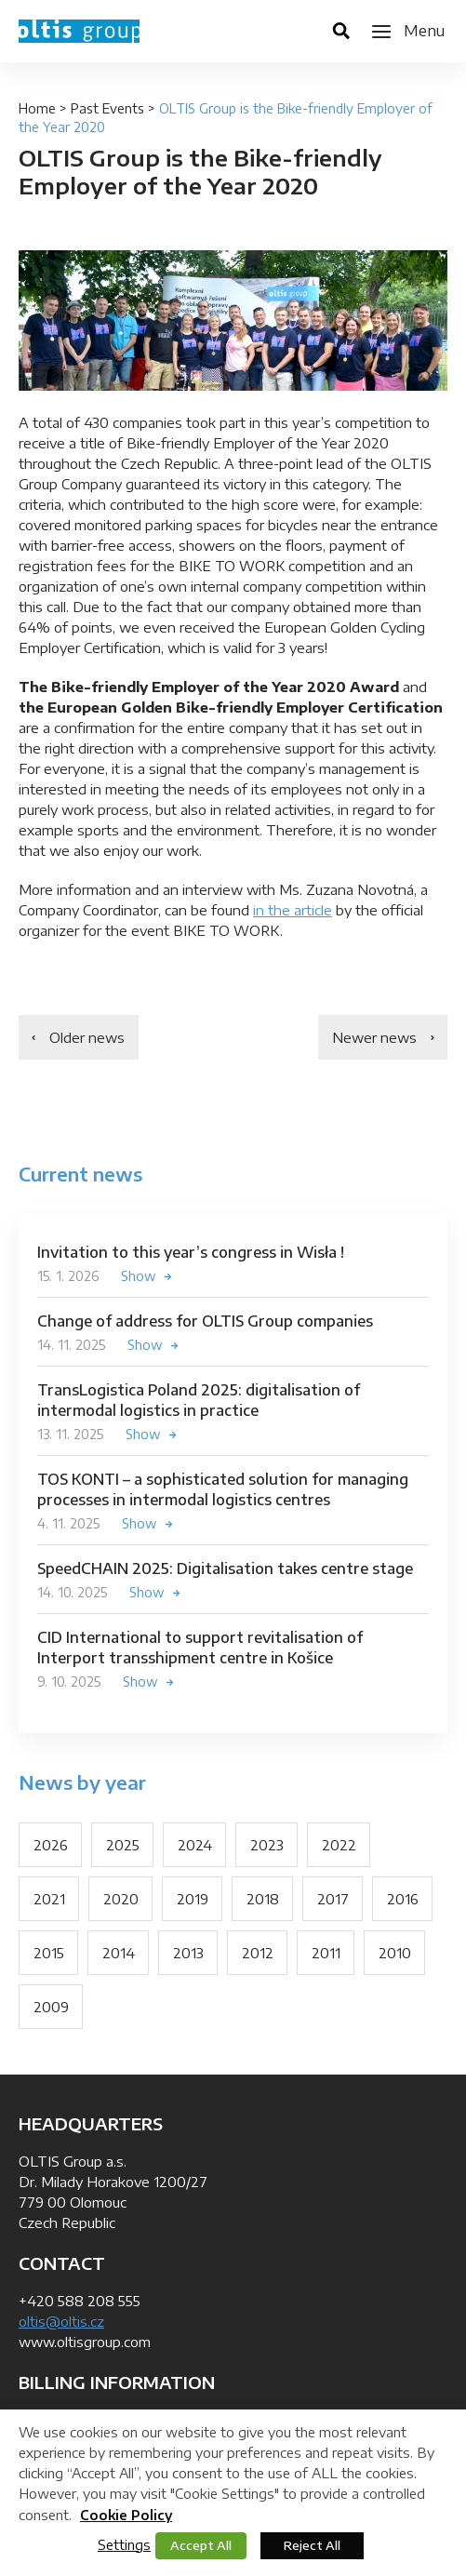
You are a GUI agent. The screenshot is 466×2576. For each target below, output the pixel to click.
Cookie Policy (126, 2515)
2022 (339, 1844)
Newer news (374, 1037)
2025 (123, 1844)
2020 (121, 1898)
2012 (257, 1952)
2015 (48, 1952)
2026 (50, 1844)
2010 (395, 1952)
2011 (326, 1952)
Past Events (107, 108)
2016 (403, 1898)
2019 (192, 1898)
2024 (195, 1844)
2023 (267, 1844)
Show (138, 1276)
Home (37, 108)
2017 (333, 1898)
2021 (49, 1898)
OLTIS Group (79, 31)
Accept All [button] (201, 2545)
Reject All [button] (312, 2545)
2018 (262, 1898)
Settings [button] (124, 2544)
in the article (292, 909)
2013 (188, 1952)
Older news (87, 1037)
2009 (51, 2006)
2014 (118, 1952)
